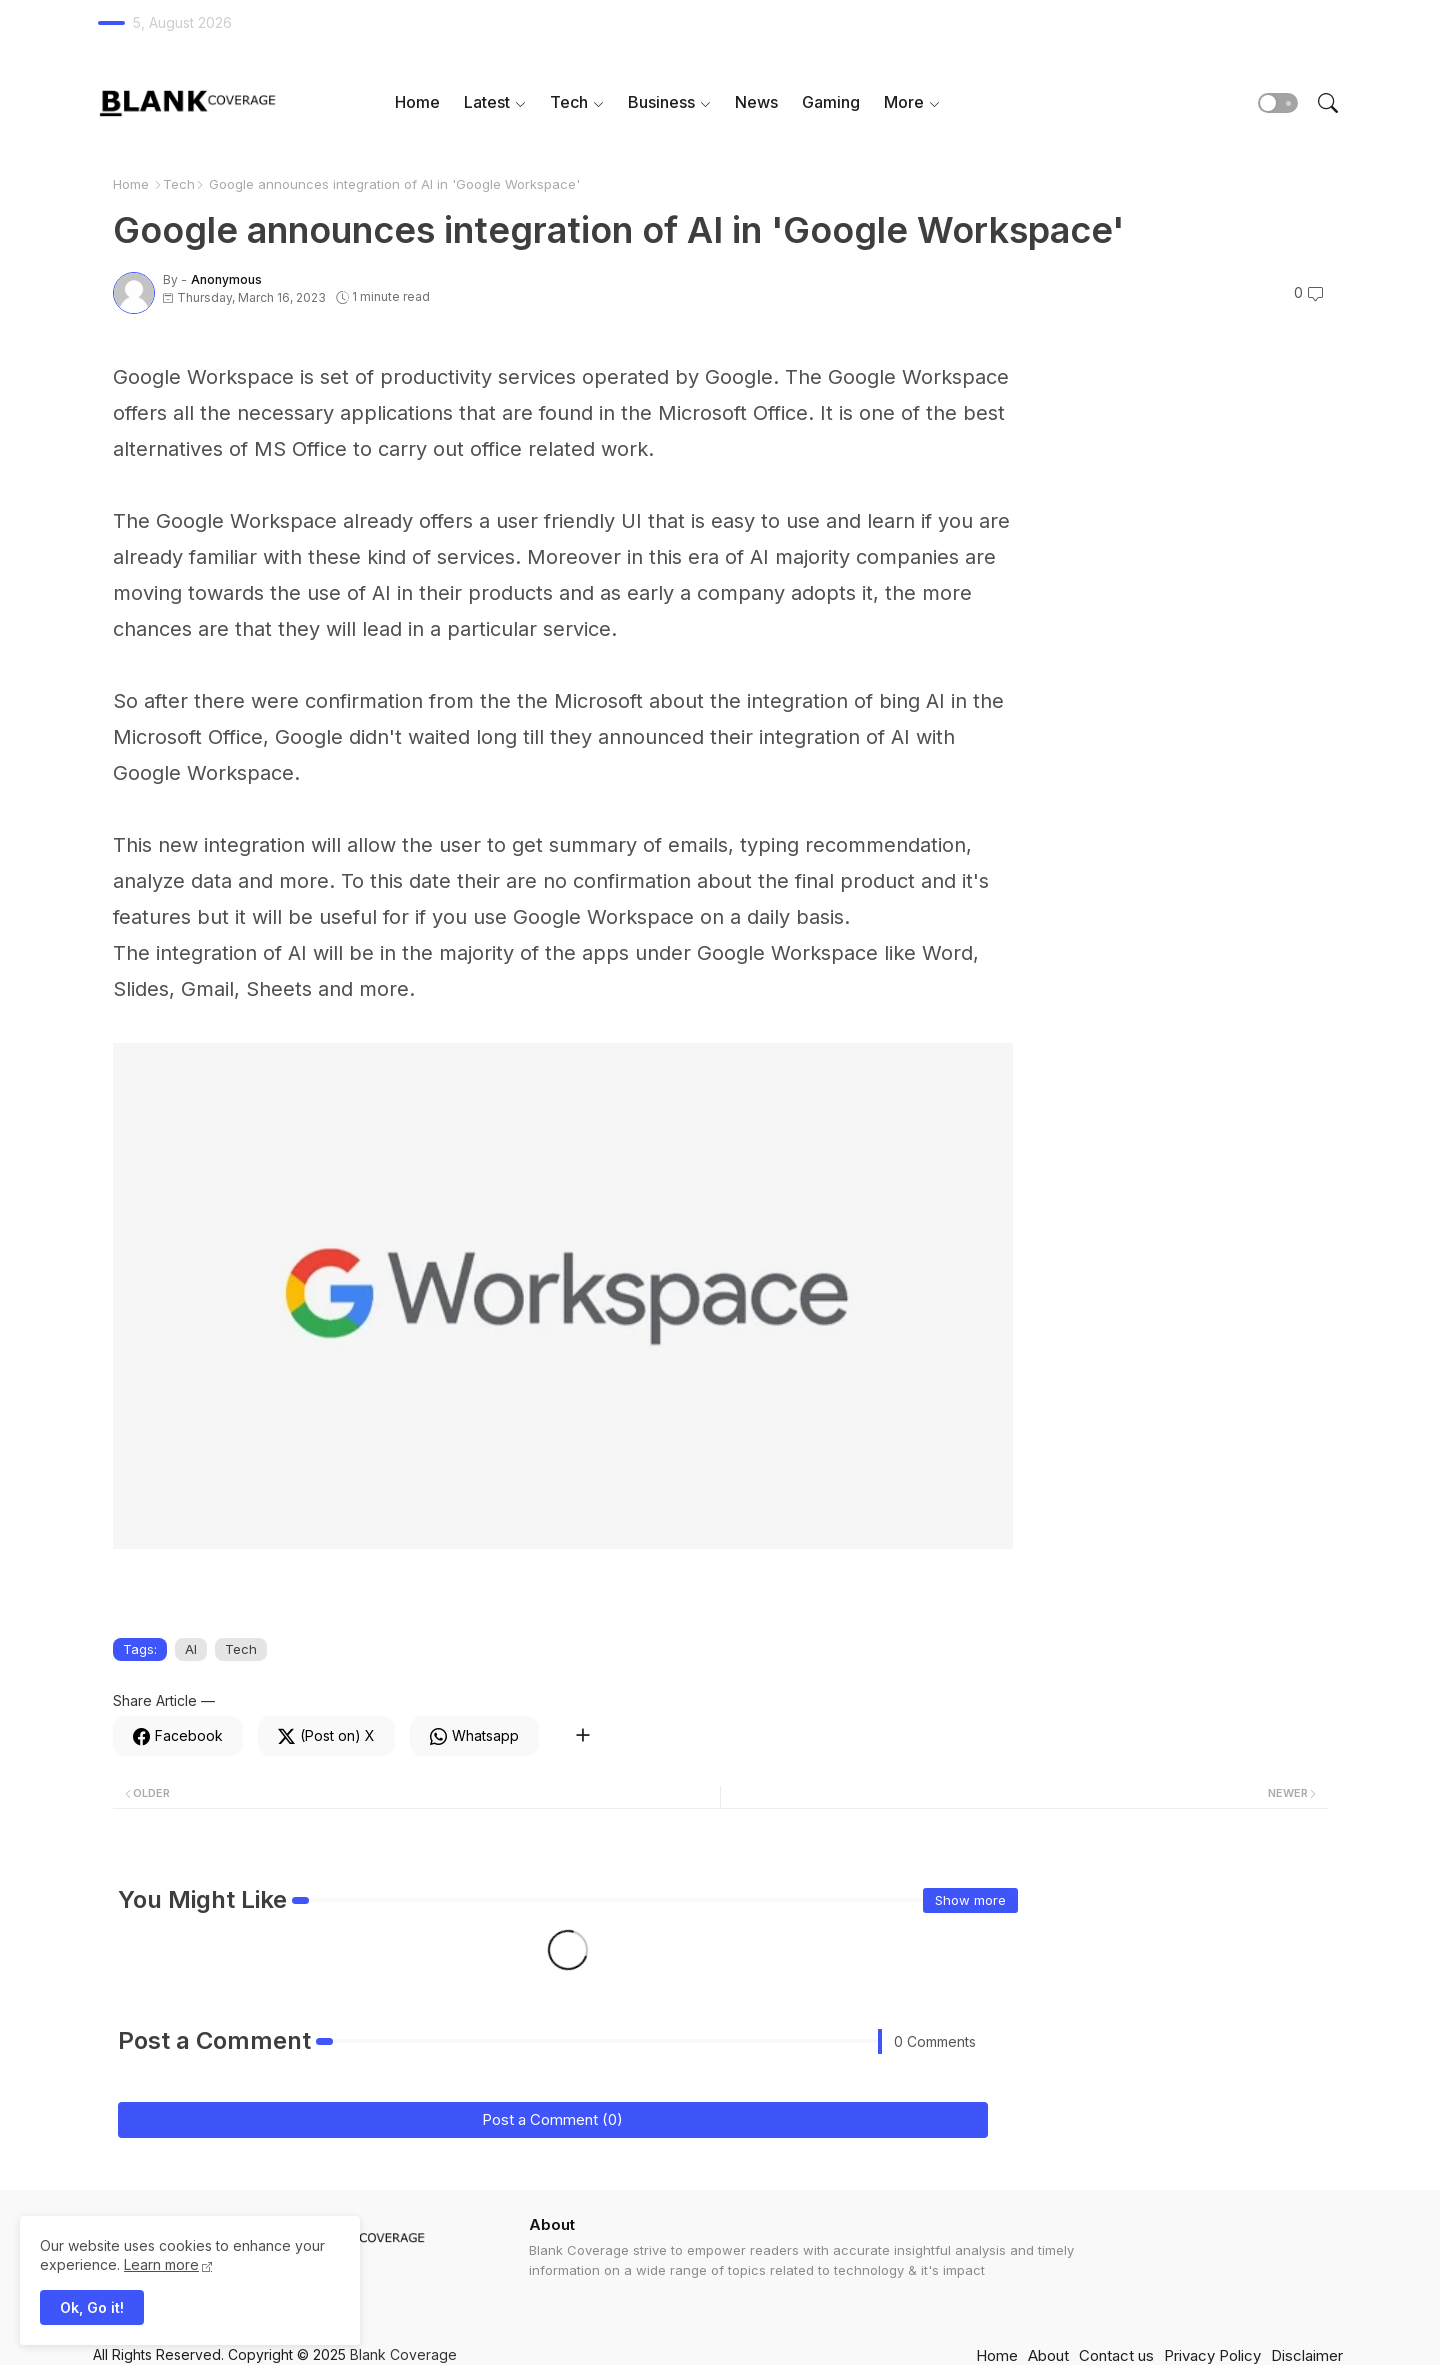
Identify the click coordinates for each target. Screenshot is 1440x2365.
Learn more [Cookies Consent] (161, 2264)
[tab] (417, 102)
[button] (1278, 103)
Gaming (831, 102)
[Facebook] (178, 1736)
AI (191, 1649)
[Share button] (582, 1736)
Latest (487, 102)
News (756, 102)
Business (661, 102)
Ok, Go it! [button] (92, 2307)
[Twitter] (326, 1736)
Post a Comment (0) (552, 2119)
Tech (569, 102)
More (904, 102)
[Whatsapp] (474, 1736)
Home (417, 102)
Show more (970, 1900)
